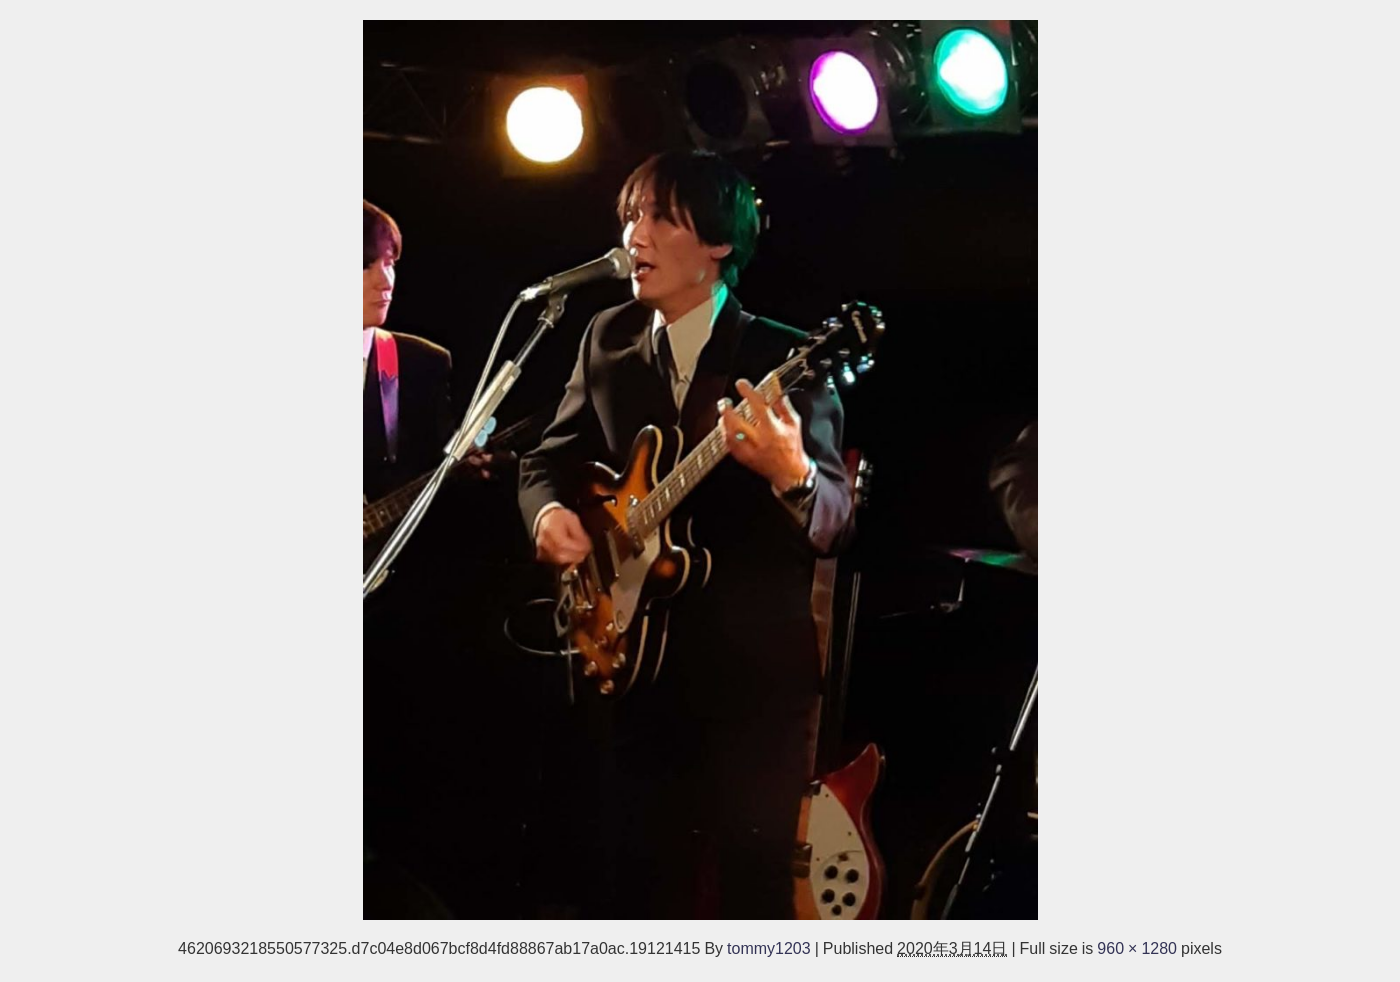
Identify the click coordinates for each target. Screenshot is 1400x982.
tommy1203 (769, 948)
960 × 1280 (1137, 948)
